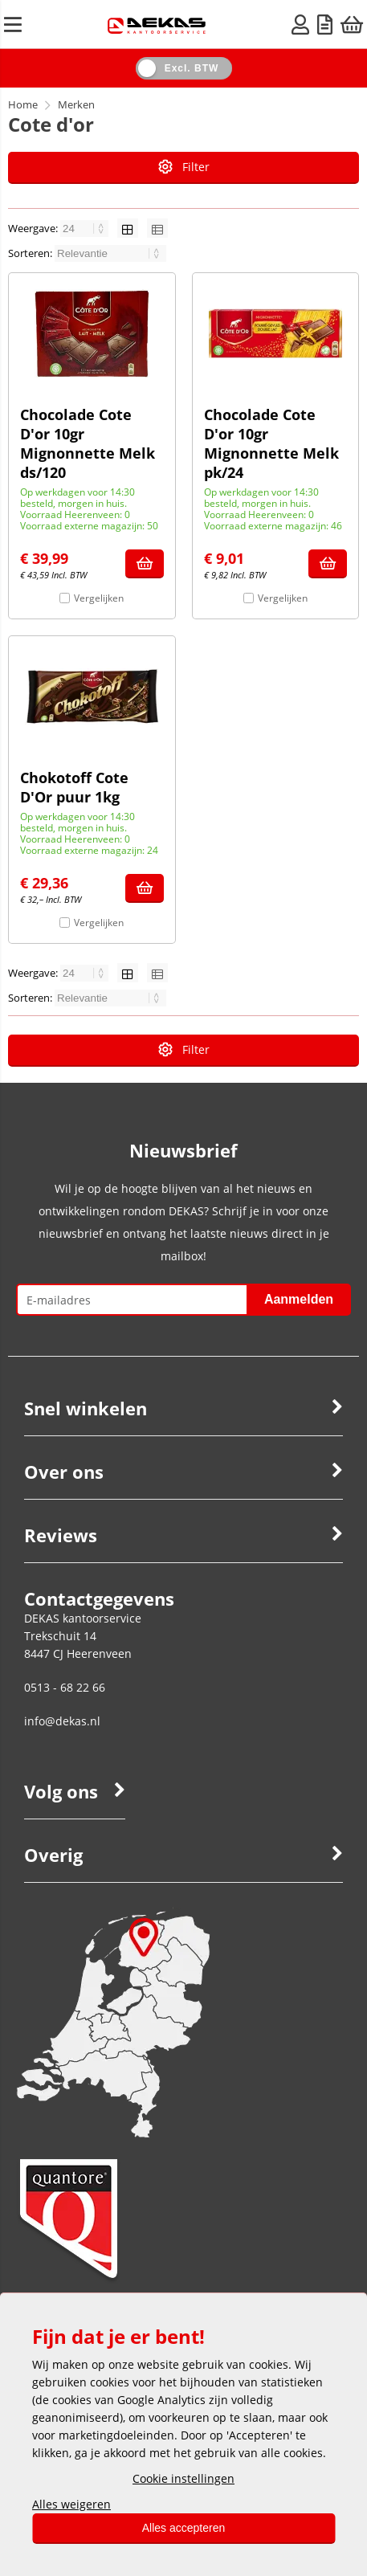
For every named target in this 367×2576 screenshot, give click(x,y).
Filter (184, 166)
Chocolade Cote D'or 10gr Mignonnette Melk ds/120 (87, 443)
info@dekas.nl (62, 1721)
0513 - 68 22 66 (64, 1687)
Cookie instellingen (183, 2478)
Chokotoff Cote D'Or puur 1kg (74, 787)
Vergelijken (99, 598)
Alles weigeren (71, 2504)
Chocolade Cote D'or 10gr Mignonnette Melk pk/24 (271, 443)
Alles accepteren (184, 2527)
